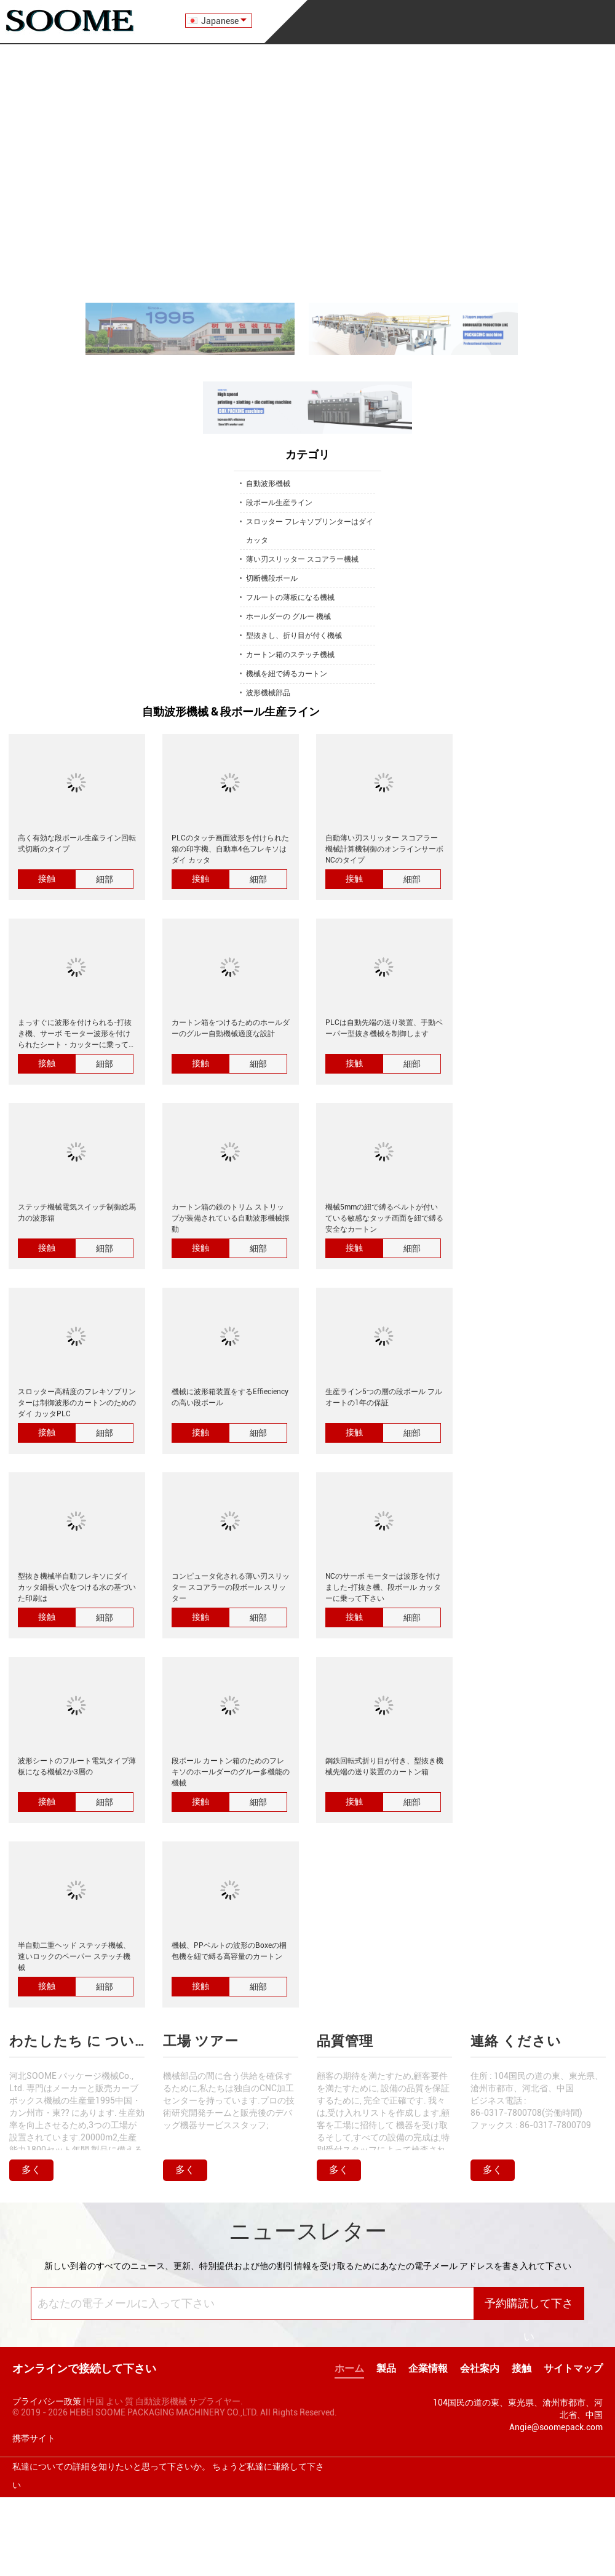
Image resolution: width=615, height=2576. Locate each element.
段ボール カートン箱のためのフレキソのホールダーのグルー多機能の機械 (231, 1772)
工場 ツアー (201, 2041)
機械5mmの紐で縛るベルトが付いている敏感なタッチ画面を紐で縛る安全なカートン (384, 1218)
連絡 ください (515, 2041)
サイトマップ (573, 2368)
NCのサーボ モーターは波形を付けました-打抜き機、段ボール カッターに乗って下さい (383, 1587)
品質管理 (345, 2041)
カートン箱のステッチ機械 (290, 654)
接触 (46, 878)
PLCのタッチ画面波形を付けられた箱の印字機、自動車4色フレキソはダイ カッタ (230, 849)
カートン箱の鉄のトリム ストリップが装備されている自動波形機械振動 (231, 1218)
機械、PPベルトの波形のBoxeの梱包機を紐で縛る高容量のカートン (229, 1951)
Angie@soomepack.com (556, 2427)
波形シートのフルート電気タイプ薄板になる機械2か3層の (77, 1766)
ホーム (349, 2368)
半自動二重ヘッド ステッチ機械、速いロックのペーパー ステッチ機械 (74, 1956)
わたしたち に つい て (77, 2041)
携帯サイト (33, 2438)
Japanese (224, 21)
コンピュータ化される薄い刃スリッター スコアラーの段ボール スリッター (231, 1587)
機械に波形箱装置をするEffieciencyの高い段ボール (230, 1397)
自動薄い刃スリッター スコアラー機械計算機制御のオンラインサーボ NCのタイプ (384, 849)
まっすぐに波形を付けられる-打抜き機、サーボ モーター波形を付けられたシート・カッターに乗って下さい (77, 1034)
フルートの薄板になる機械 (290, 597)
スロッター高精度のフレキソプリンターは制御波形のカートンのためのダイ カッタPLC (77, 1402)
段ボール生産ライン (279, 502)
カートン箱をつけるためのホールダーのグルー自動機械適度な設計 (231, 1028)
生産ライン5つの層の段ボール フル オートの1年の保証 (383, 1397)
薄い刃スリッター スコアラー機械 (302, 559)
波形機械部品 (268, 692)
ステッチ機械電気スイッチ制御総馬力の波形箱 (77, 1212)
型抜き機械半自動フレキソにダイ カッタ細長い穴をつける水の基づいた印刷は (77, 1587)
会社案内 (479, 2368)
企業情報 (428, 2368)
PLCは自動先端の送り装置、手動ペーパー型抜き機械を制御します (384, 1028)
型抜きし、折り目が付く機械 (294, 635)
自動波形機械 (268, 483)
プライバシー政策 (46, 2401)
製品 (386, 2368)
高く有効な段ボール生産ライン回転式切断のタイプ (77, 843)
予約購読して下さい (529, 2308)
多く (31, 2169)
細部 (104, 879)
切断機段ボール (272, 578)
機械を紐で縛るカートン (286, 673)
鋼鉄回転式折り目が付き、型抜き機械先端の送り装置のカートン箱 (384, 1766)
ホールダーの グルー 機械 (288, 616)
